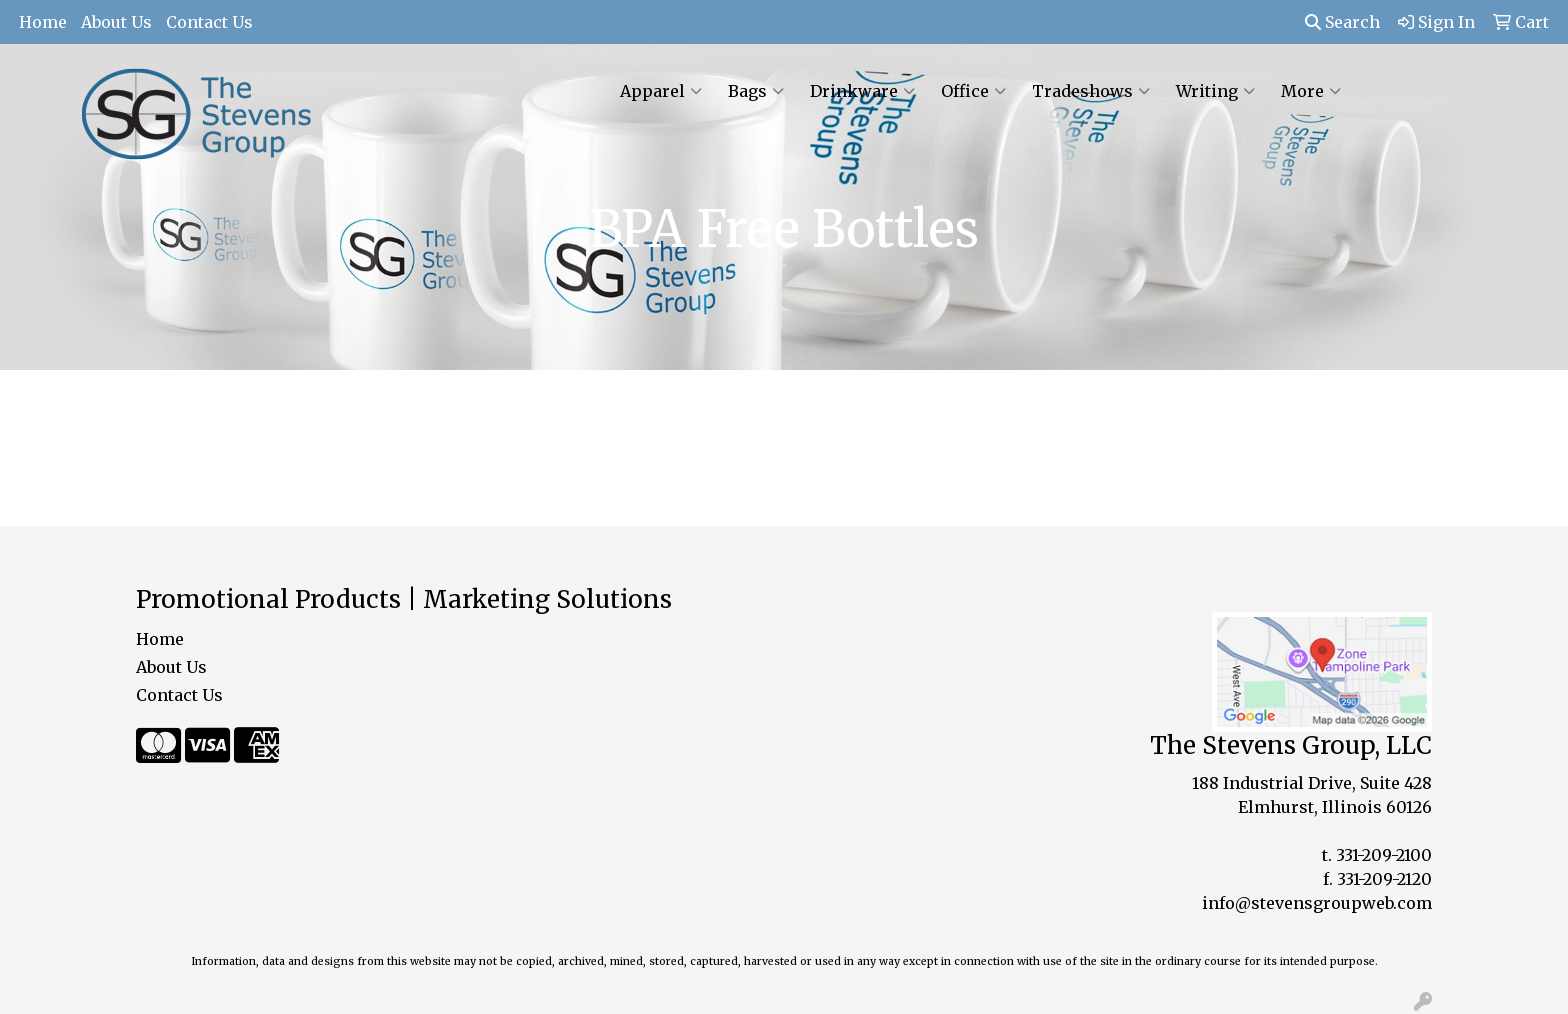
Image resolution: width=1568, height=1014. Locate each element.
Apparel (661, 91)
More (1311, 91)
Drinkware (862, 91)
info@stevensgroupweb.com (1317, 903)
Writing (1215, 91)
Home (43, 22)
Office (973, 91)
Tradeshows (1091, 91)
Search (1342, 22)
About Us (116, 22)
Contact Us (209, 22)
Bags (756, 91)
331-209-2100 (1384, 855)
